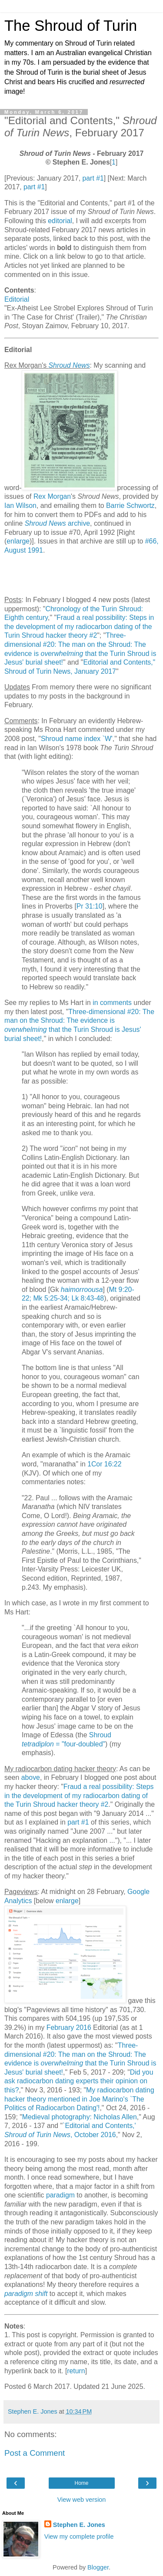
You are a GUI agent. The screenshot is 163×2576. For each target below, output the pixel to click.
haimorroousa (82, 1289)
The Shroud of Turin (70, 25)
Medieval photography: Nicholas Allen (79, 2117)
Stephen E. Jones (79, 2524)
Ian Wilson (20, 505)
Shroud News (69, 365)
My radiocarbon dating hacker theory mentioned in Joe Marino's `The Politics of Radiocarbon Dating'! (79, 2099)
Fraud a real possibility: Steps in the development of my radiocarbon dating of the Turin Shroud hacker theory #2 (79, 626)
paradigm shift (25, 2293)
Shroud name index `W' (77, 738)
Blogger (98, 2567)
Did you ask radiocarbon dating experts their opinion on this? (78, 2081)
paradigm (60, 2195)
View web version (81, 2499)
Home (81, 2483)
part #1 (93, 178)
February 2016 (69, 2027)
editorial (60, 220)
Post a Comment (34, 2452)
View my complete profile (79, 2536)
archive (57, 523)
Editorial (16, 299)
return (76, 2371)
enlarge (18, 541)
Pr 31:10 (90, 906)
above (30, 1777)
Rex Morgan (52, 496)
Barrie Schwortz (130, 505)
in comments (112, 1002)
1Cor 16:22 (104, 1464)
